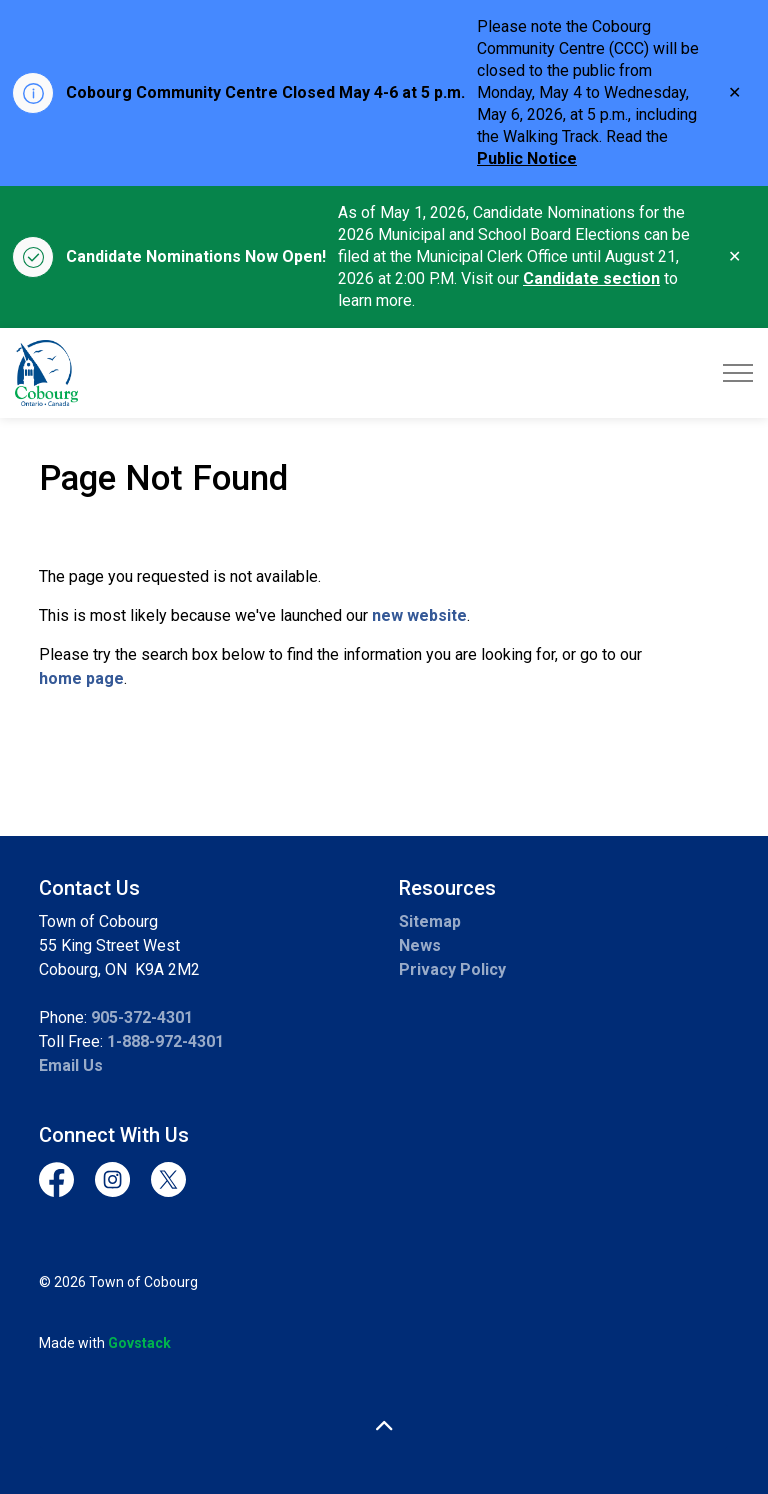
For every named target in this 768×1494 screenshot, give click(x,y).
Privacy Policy (452, 969)
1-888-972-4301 (165, 1041)
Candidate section (591, 278)
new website (419, 615)
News (420, 945)
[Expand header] (738, 373)
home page (81, 678)
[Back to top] (384, 1426)
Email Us (71, 1065)
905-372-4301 (142, 1017)
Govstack (139, 1343)
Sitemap (430, 921)
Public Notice (527, 158)
